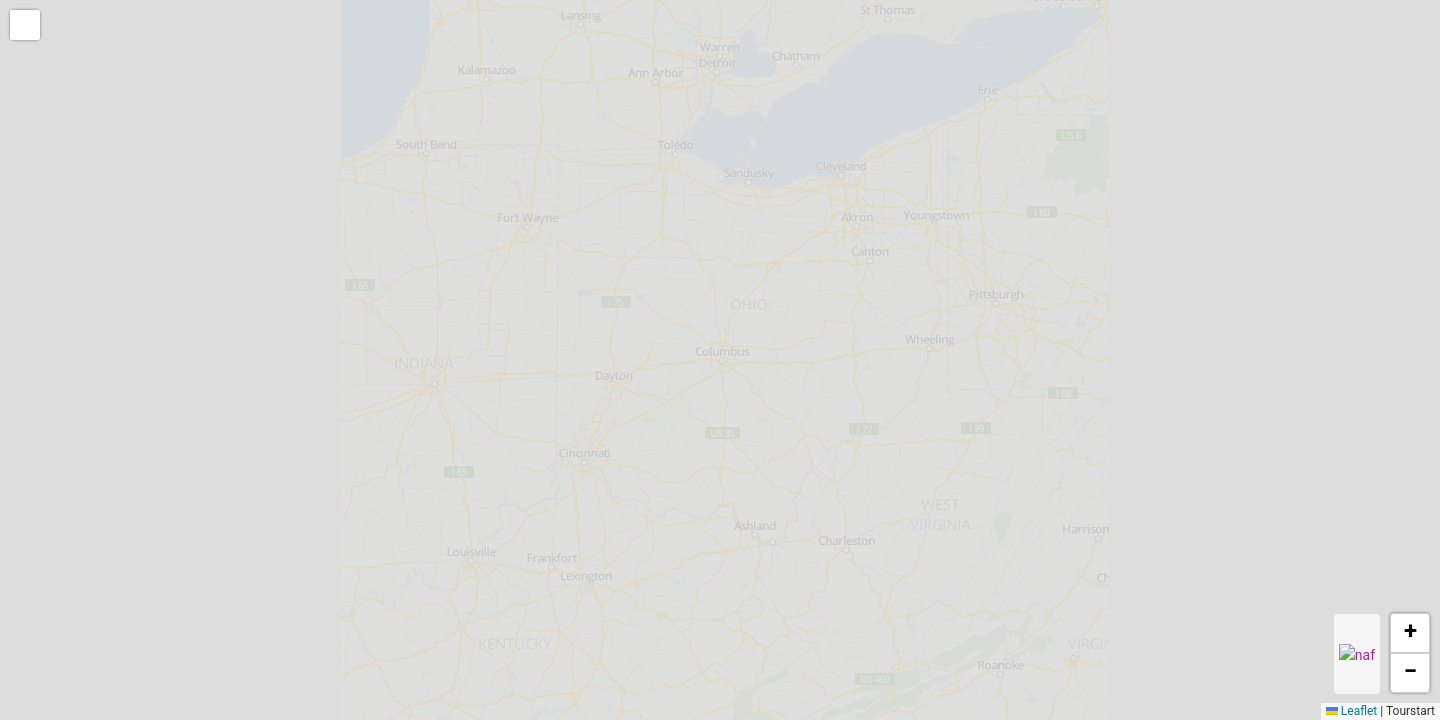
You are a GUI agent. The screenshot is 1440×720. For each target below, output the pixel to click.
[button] (27, 27)
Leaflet (1351, 711)
